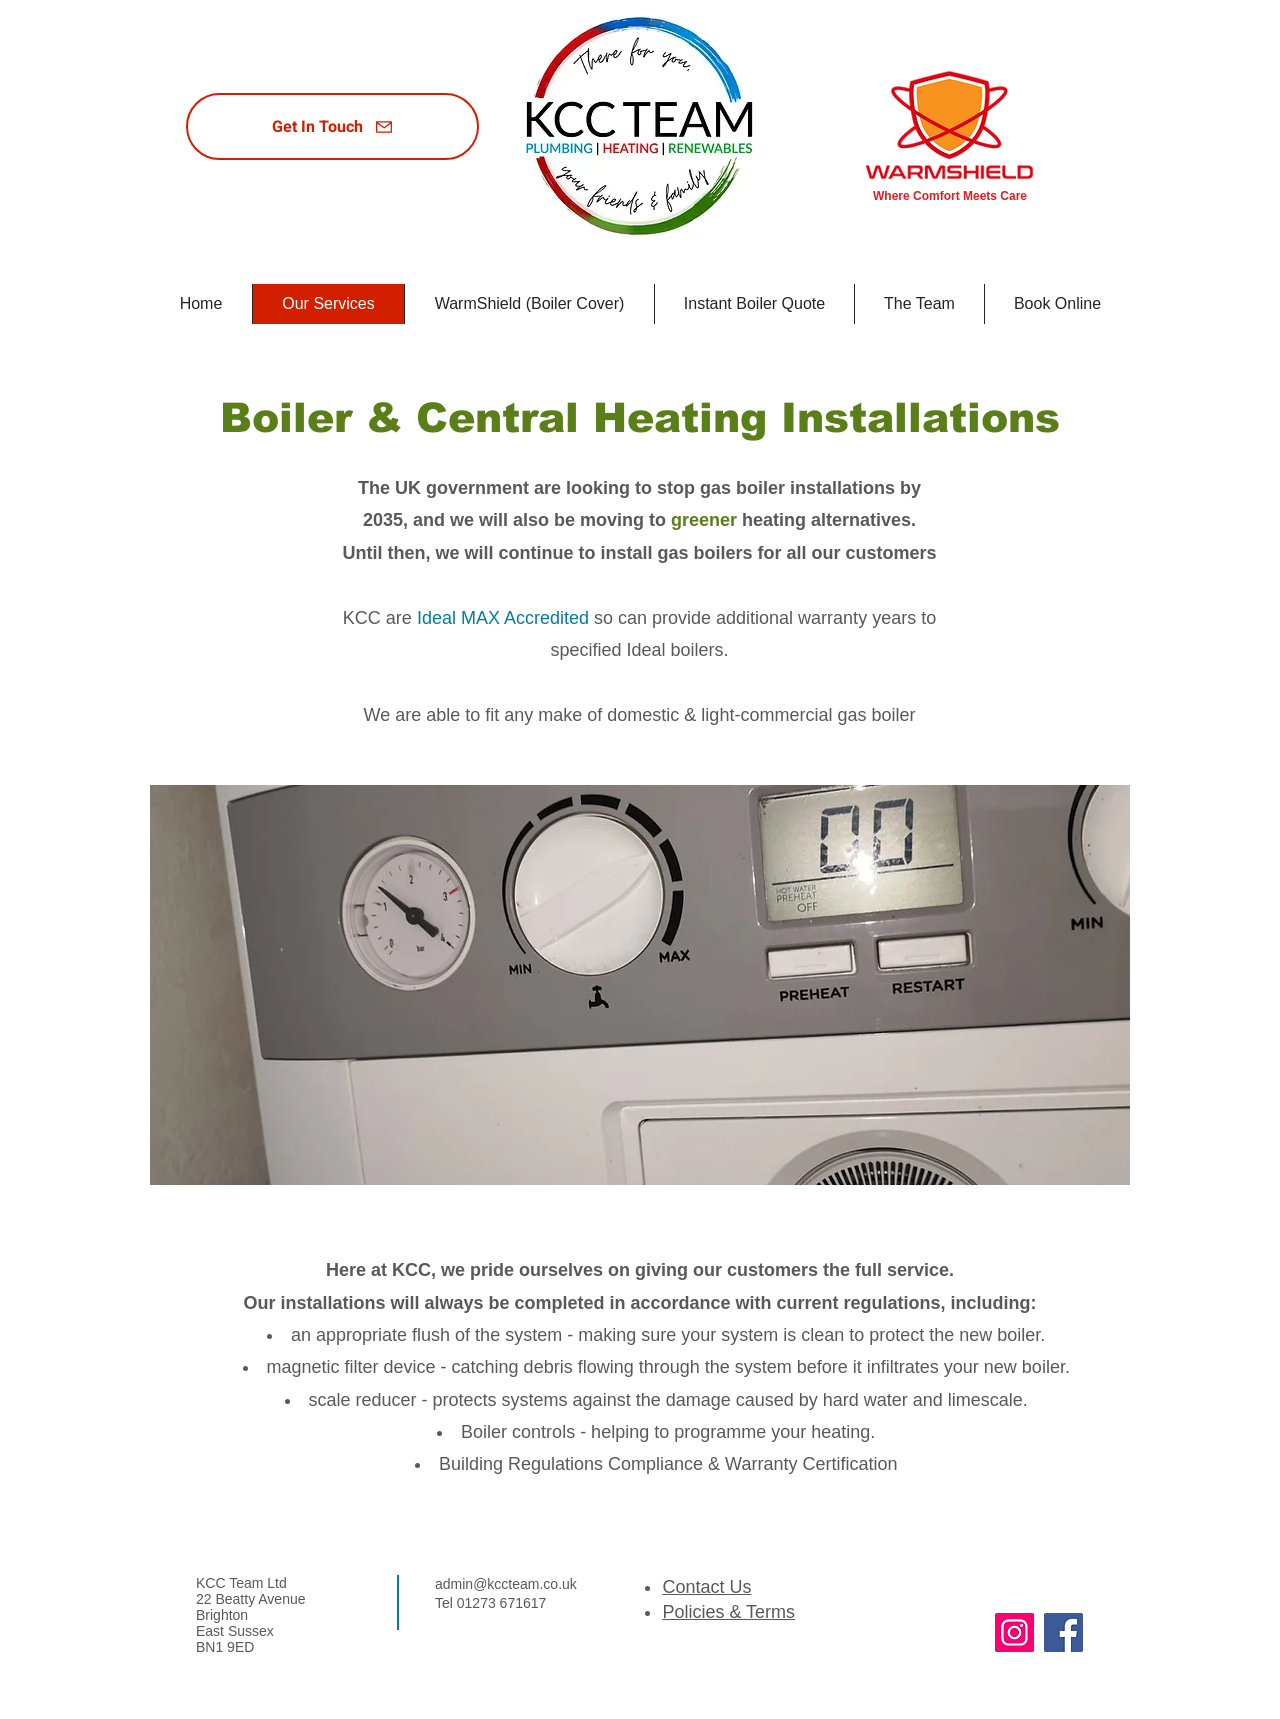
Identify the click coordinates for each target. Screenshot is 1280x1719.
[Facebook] (1063, 1632)
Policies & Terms (728, 1612)
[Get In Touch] (332, 126)
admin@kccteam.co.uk (506, 1584)
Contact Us (706, 1587)
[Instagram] (1014, 1632)
